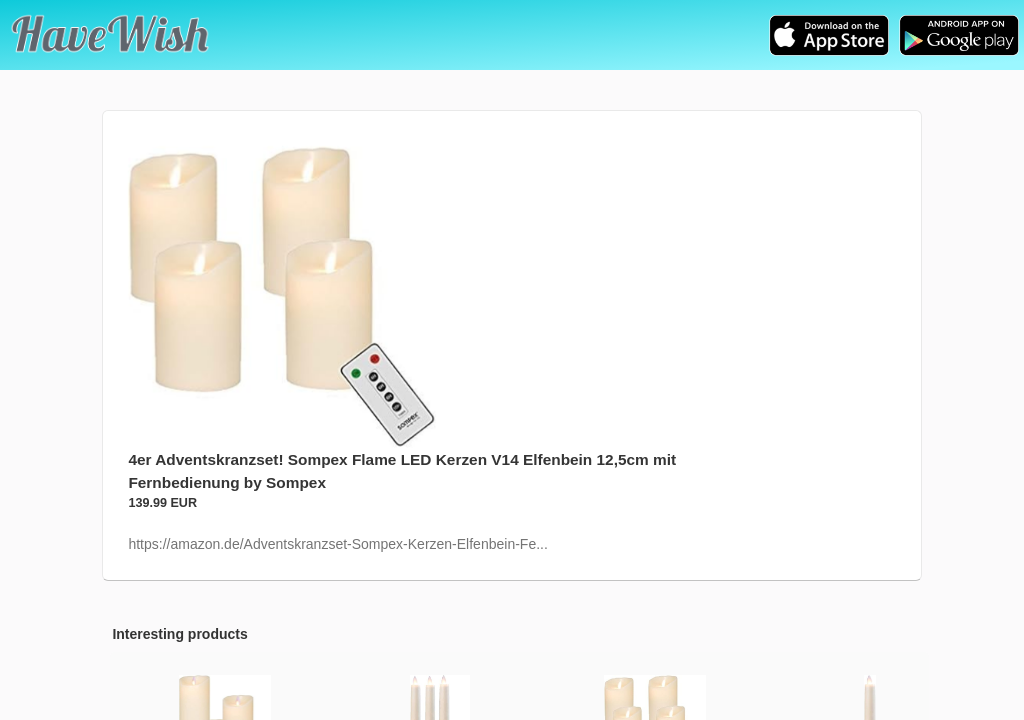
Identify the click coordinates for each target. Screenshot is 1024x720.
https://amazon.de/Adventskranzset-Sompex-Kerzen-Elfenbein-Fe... (337, 544)
